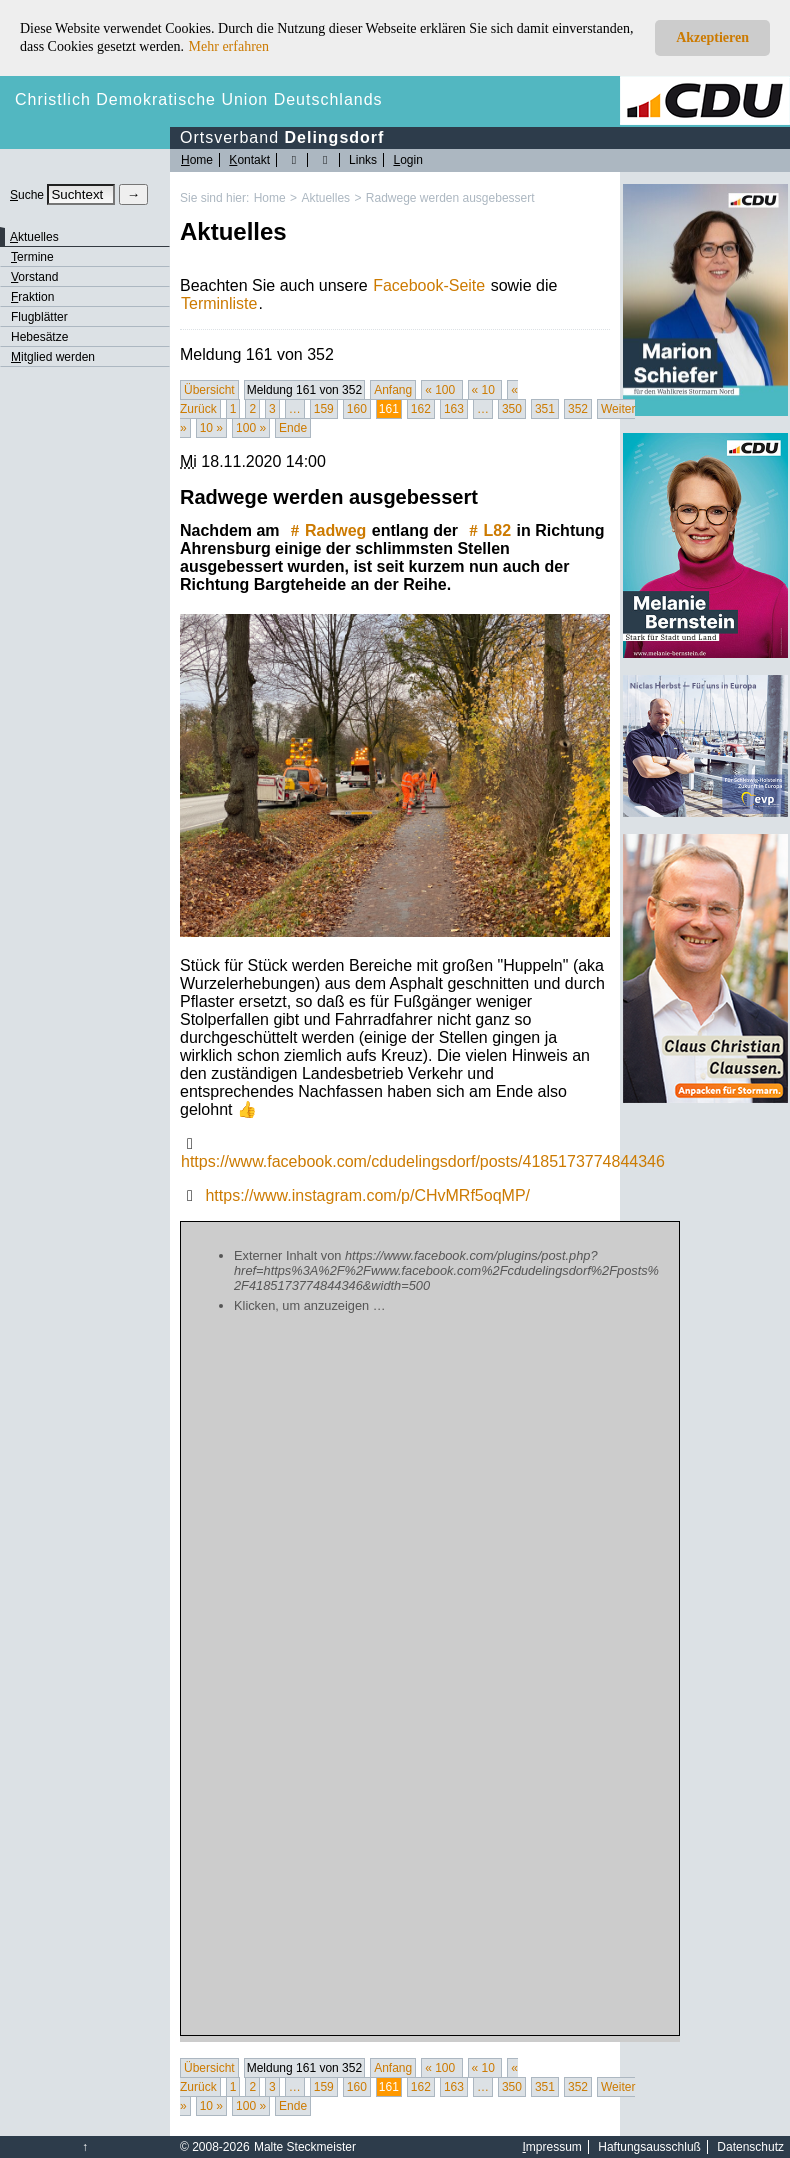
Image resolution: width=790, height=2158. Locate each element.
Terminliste (219, 303)
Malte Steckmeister (305, 2147)
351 (545, 409)
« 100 (441, 390)
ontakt (249, 160)
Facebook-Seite (429, 285)
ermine (32, 257)
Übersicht (209, 390)
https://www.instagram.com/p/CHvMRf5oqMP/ (367, 1195)
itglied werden (53, 357)
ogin (407, 160)
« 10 (485, 390)
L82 (488, 530)
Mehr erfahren (229, 46)
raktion (32, 297)
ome (197, 160)
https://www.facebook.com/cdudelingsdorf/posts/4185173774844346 (423, 1161)
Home (270, 198)
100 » (251, 428)
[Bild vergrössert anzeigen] (395, 775)
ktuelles (34, 237)
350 (512, 409)
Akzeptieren (712, 37)
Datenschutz (750, 2147)
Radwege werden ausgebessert (450, 198)
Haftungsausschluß (649, 2147)
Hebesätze (39, 337)
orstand (34, 277)
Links (363, 160)
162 (421, 409)
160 (357, 409)
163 (454, 409)
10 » (211, 428)
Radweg (325, 530)
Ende (293, 428)
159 (324, 409)
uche (27, 195)
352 (578, 409)
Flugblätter (39, 317)
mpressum (552, 2147)
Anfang (393, 390)
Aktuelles (325, 198)
